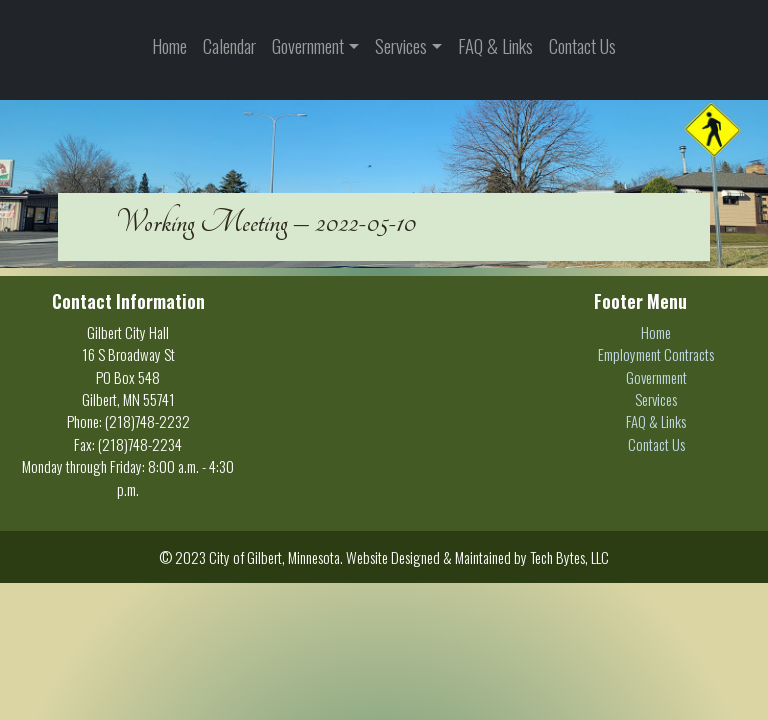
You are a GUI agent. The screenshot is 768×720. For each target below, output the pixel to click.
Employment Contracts (656, 354)
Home (169, 45)
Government (308, 45)
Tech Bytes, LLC (569, 557)
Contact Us (582, 45)
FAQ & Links (495, 45)
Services (401, 45)
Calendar (229, 45)
